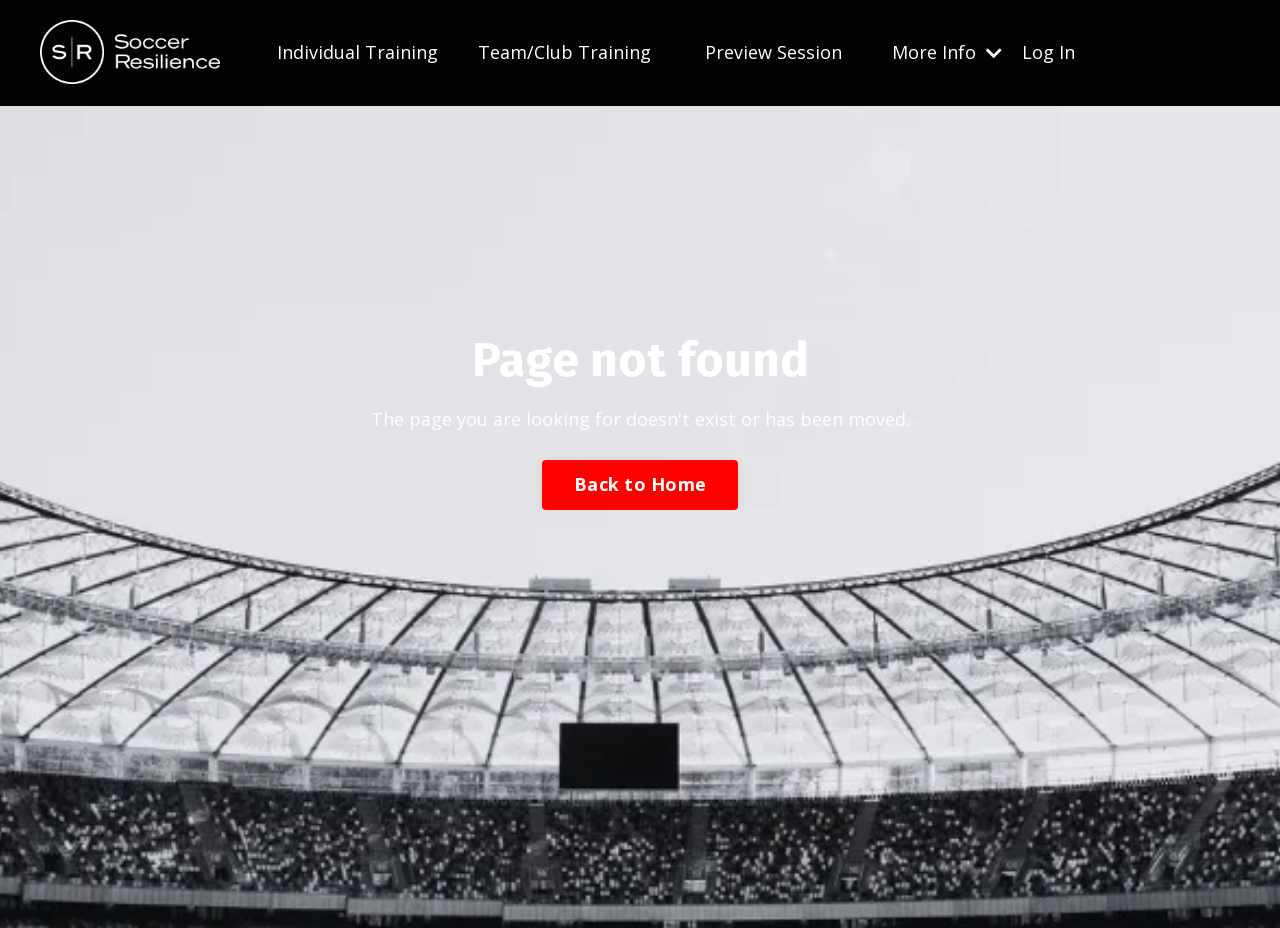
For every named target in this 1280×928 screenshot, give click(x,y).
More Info (947, 52)
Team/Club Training (564, 52)
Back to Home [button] (640, 484)
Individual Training (357, 52)
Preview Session (773, 52)
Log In (1048, 52)
